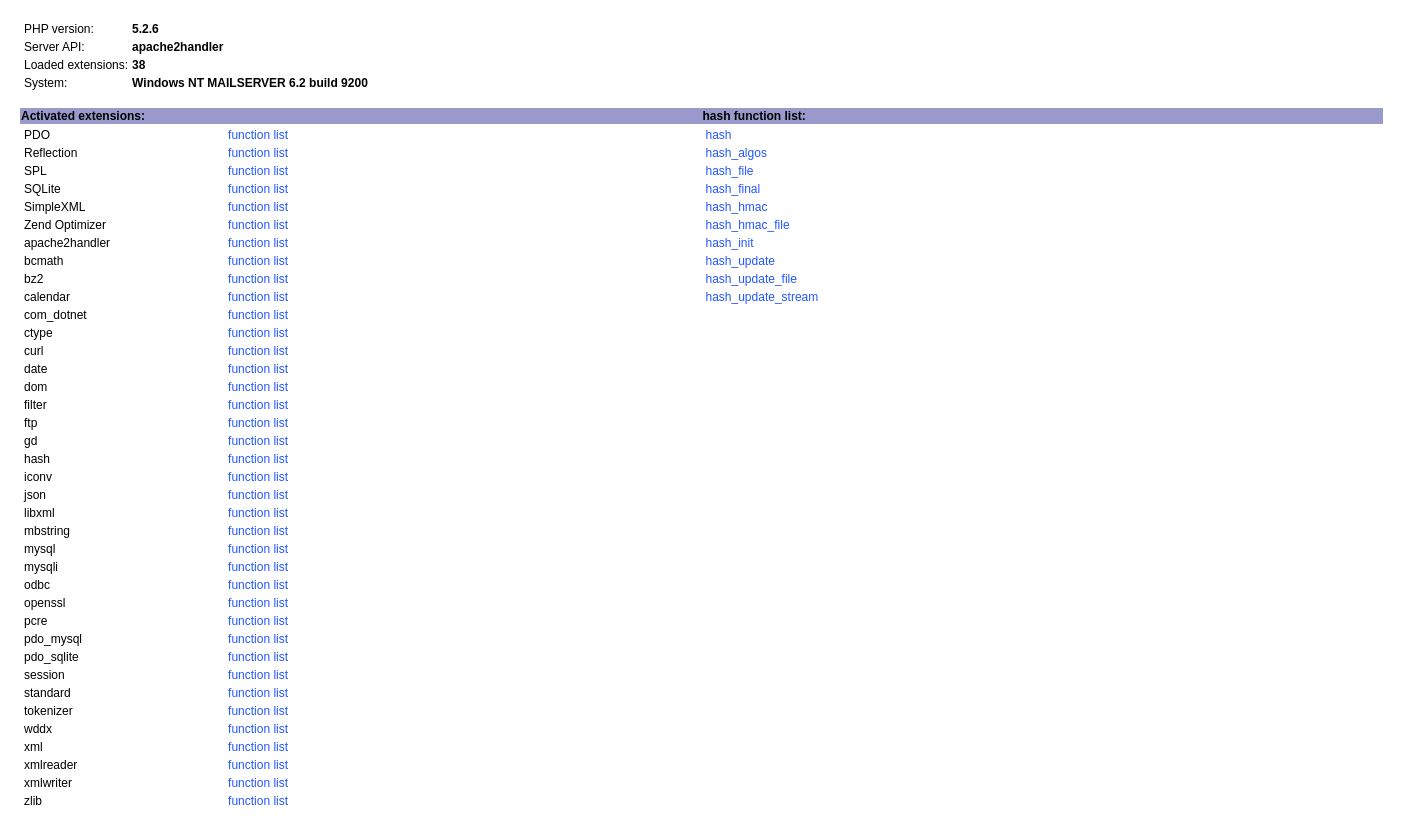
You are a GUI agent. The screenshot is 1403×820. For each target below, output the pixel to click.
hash (719, 135)
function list (258, 135)
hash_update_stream (762, 297)
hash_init (730, 243)
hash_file (730, 171)
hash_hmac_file (748, 225)
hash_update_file (751, 279)
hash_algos (736, 153)
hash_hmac (737, 207)
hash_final (733, 189)
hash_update (740, 261)
